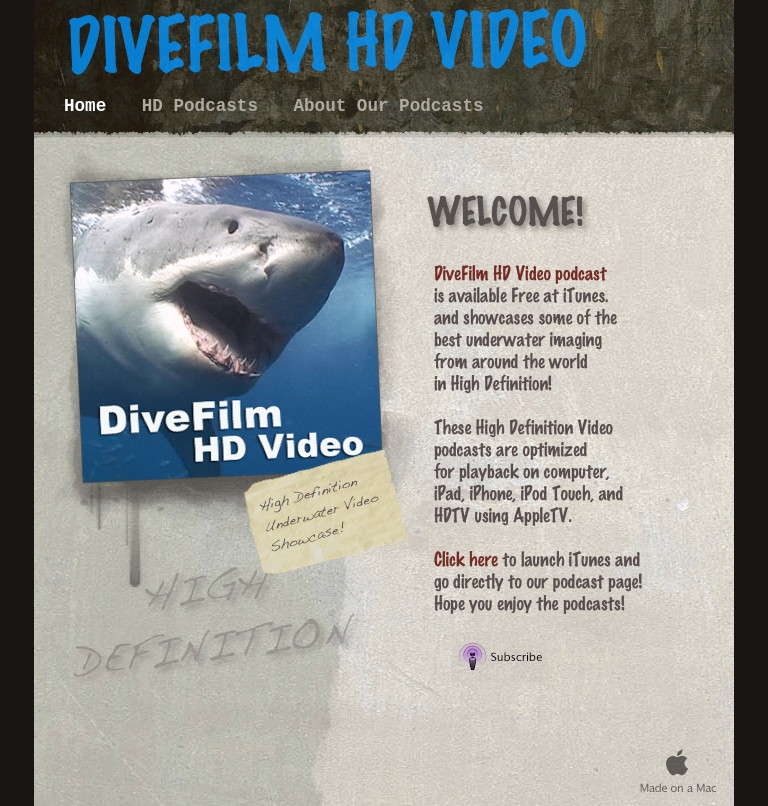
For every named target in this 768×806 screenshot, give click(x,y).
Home (90, 106)
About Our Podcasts (389, 106)
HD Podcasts (205, 106)
